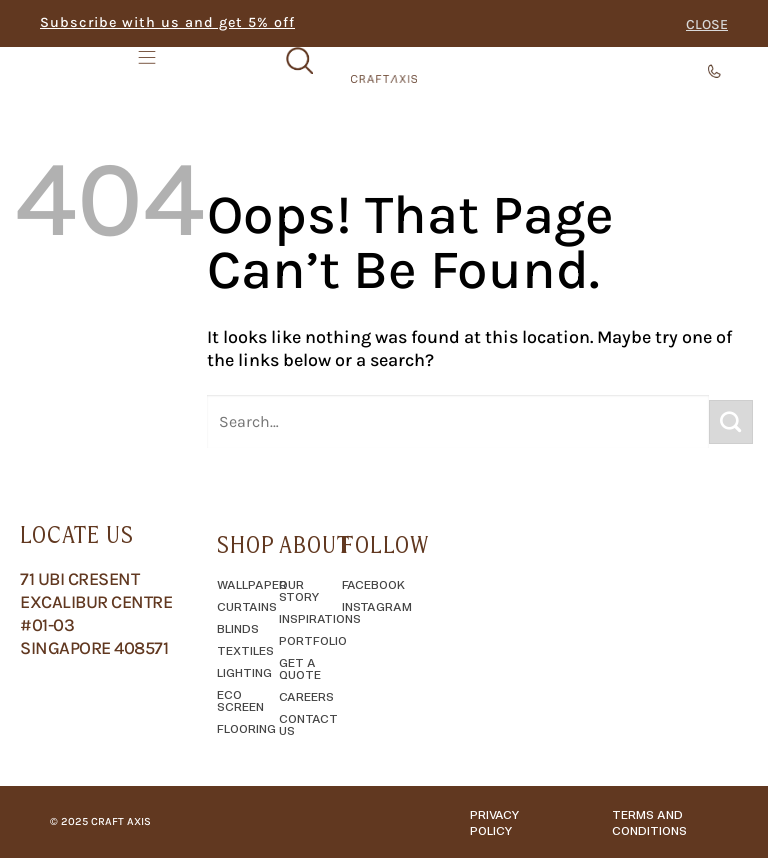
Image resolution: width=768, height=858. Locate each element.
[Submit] (731, 422)
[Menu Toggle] (149, 69)
